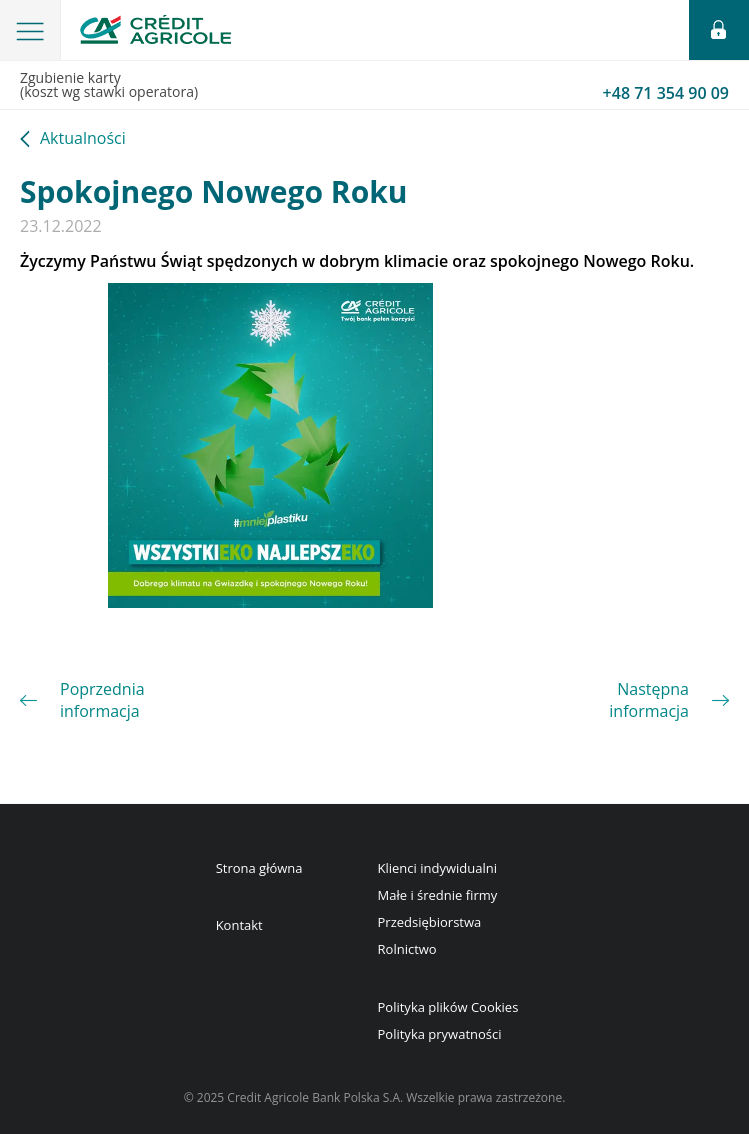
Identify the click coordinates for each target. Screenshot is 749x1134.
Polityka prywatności (440, 1034)
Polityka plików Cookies (448, 1007)
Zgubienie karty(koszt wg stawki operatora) (374, 86)
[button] (30, 30)
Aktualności (83, 139)
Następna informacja (649, 700)
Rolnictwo (407, 949)
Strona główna (259, 868)
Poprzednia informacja (102, 700)
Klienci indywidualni (437, 868)
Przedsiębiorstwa (430, 922)
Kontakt (239, 925)
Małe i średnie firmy (438, 895)
